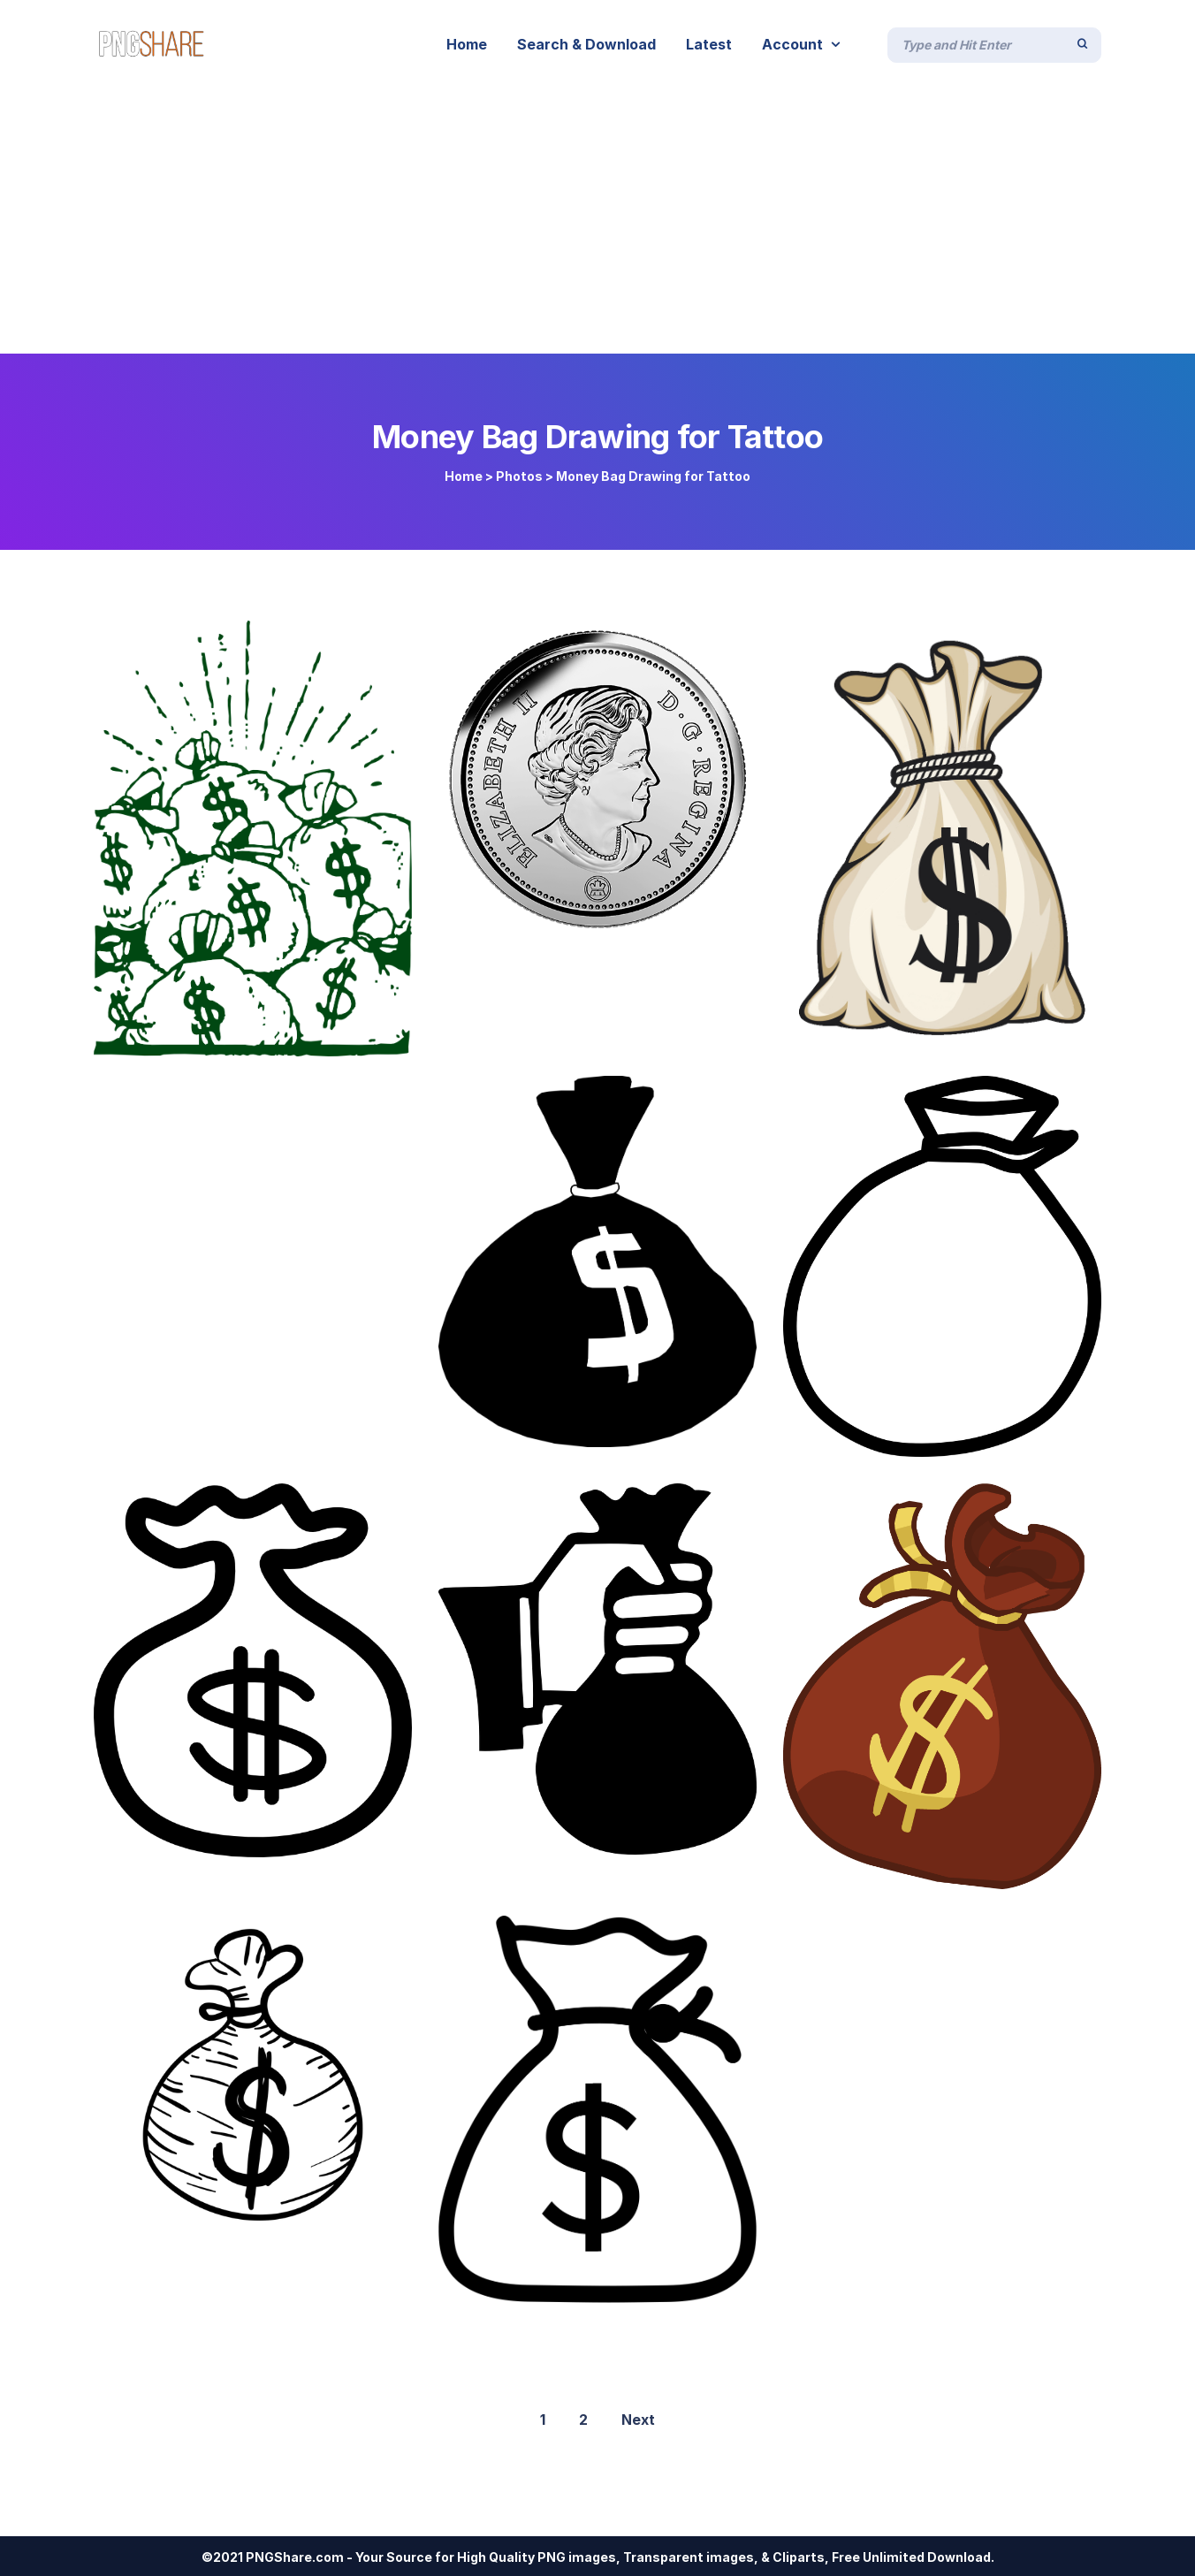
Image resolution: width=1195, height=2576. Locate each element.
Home (464, 476)
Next (638, 2419)
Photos (519, 476)
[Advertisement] (597, 221)
